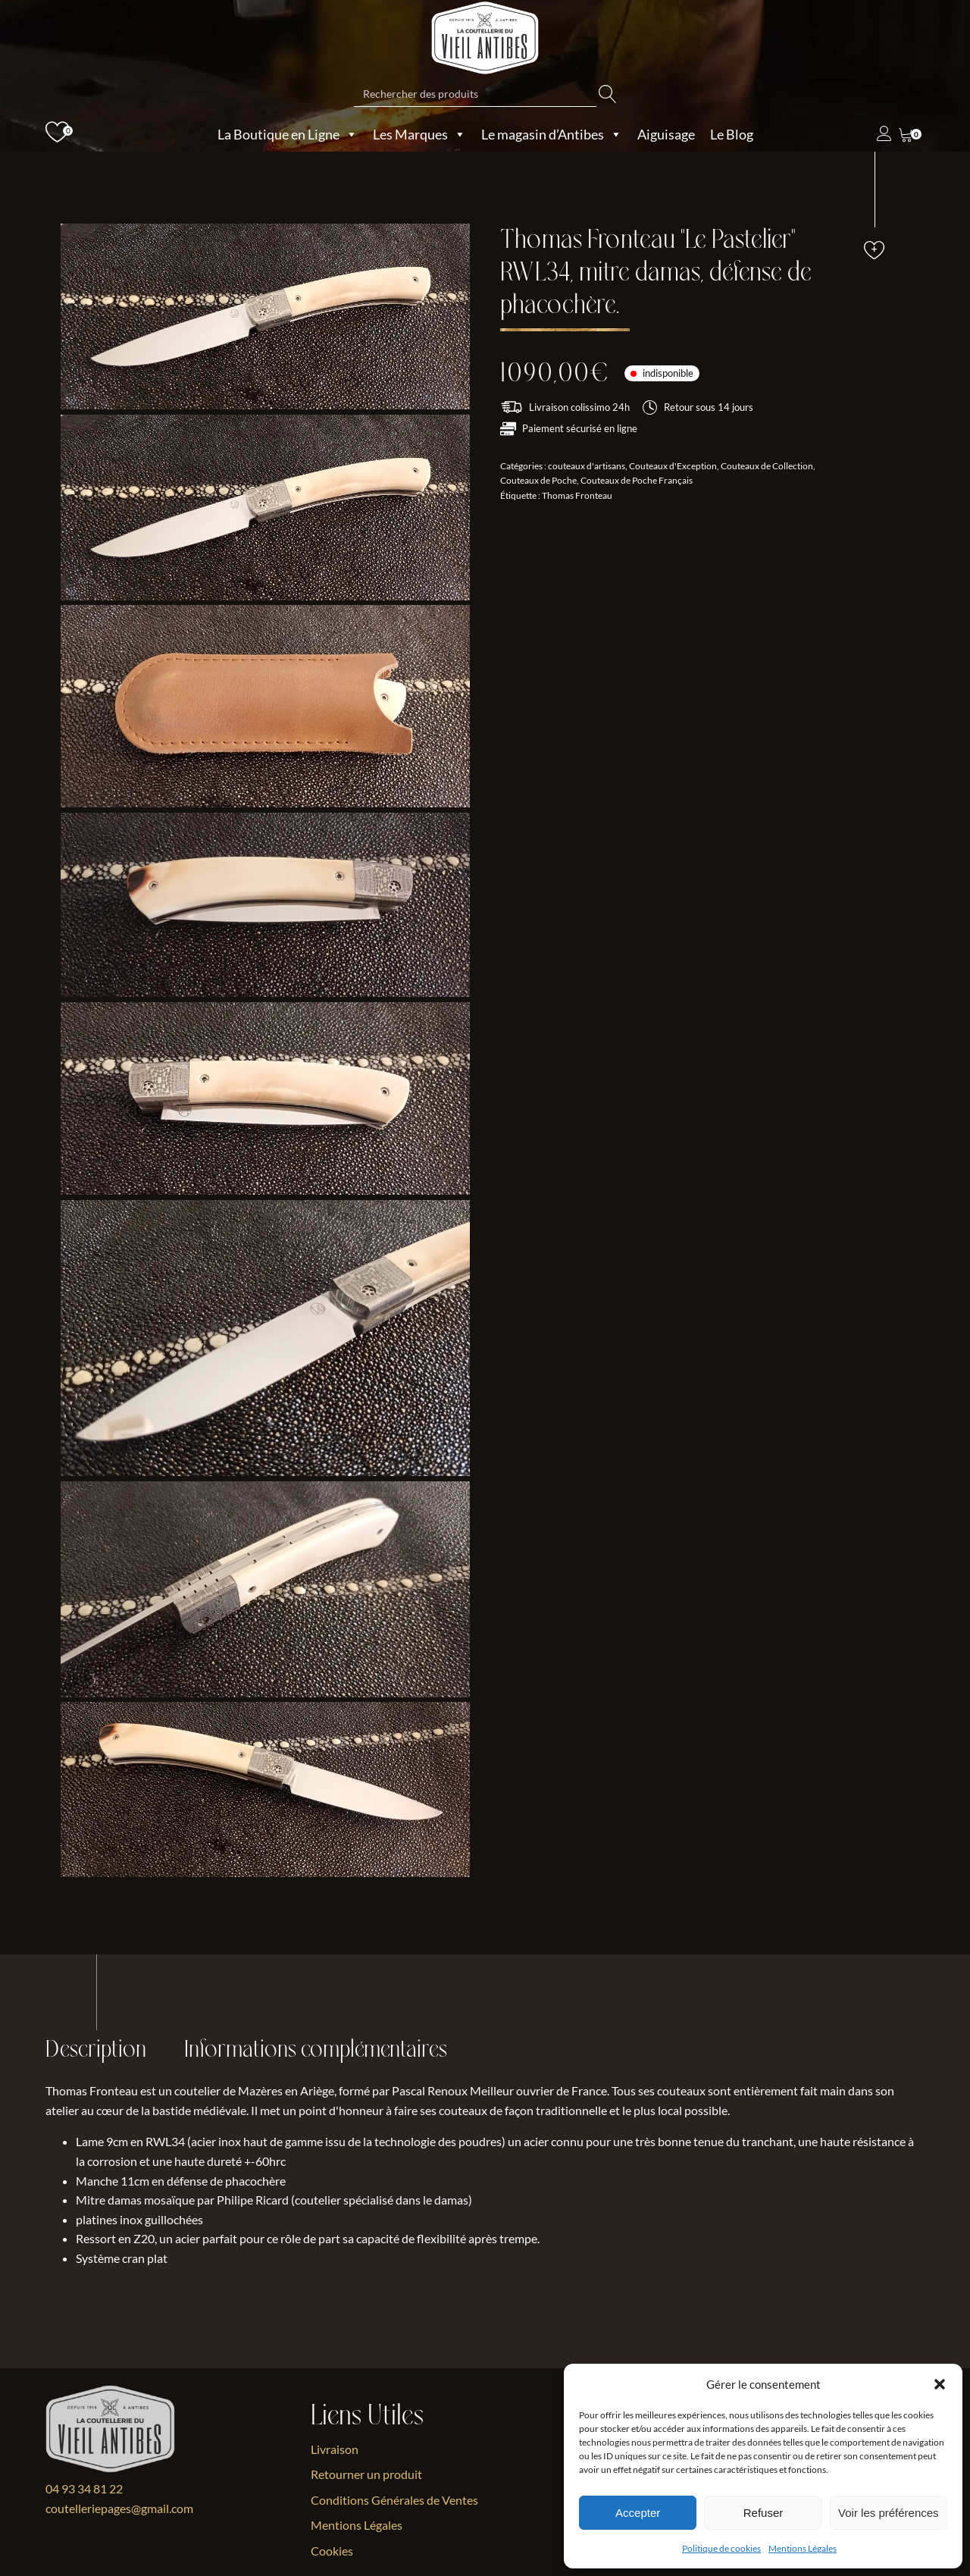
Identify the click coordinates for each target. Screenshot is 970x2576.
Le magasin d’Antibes (551, 134)
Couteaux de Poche (538, 480)
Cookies (332, 2550)
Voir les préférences (888, 2512)
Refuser (763, 2512)
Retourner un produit (366, 2474)
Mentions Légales (802, 2548)
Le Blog (731, 134)
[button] (939, 2384)
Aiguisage (666, 134)
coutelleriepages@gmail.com (119, 2508)
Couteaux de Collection (767, 466)
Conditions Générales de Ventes (394, 2500)
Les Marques (419, 134)
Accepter (637, 2512)
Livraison (334, 2449)
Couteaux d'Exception (673, 466)
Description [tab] (95, 2049)
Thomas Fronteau (577, 495)
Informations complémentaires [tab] (315, 2049)
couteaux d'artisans (586, 466)
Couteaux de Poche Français (636, 480)
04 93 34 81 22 (84, 2488)
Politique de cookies (721, 2548)
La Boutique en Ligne (287, 134)
